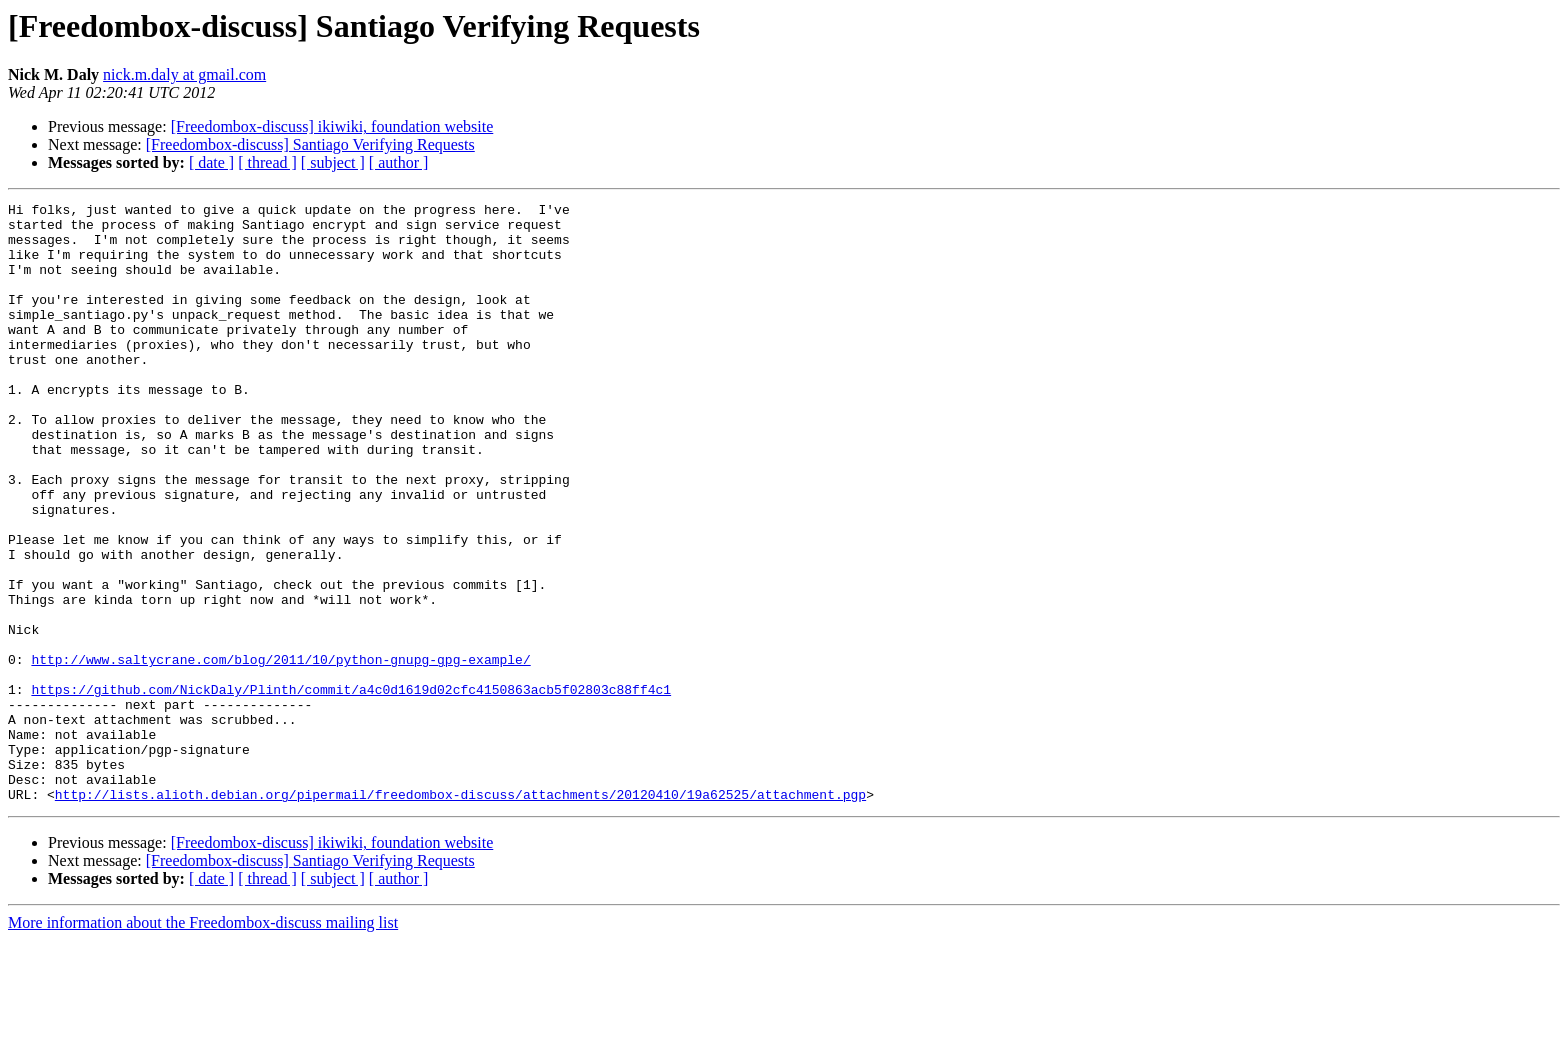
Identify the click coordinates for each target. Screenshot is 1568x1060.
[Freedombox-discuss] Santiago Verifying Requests (310, 144)
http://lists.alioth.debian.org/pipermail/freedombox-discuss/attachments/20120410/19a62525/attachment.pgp (460, 914)
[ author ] (399, 162)
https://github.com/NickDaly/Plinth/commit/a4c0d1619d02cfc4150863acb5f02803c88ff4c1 (351, 788)
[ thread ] (267, 162)
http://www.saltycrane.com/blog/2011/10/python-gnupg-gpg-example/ (280, 752)
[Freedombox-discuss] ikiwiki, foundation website (332, 126)
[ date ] (211, 162)
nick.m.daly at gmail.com (184, 74)
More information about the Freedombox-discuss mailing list (203, 1042)
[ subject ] (333, 162)
